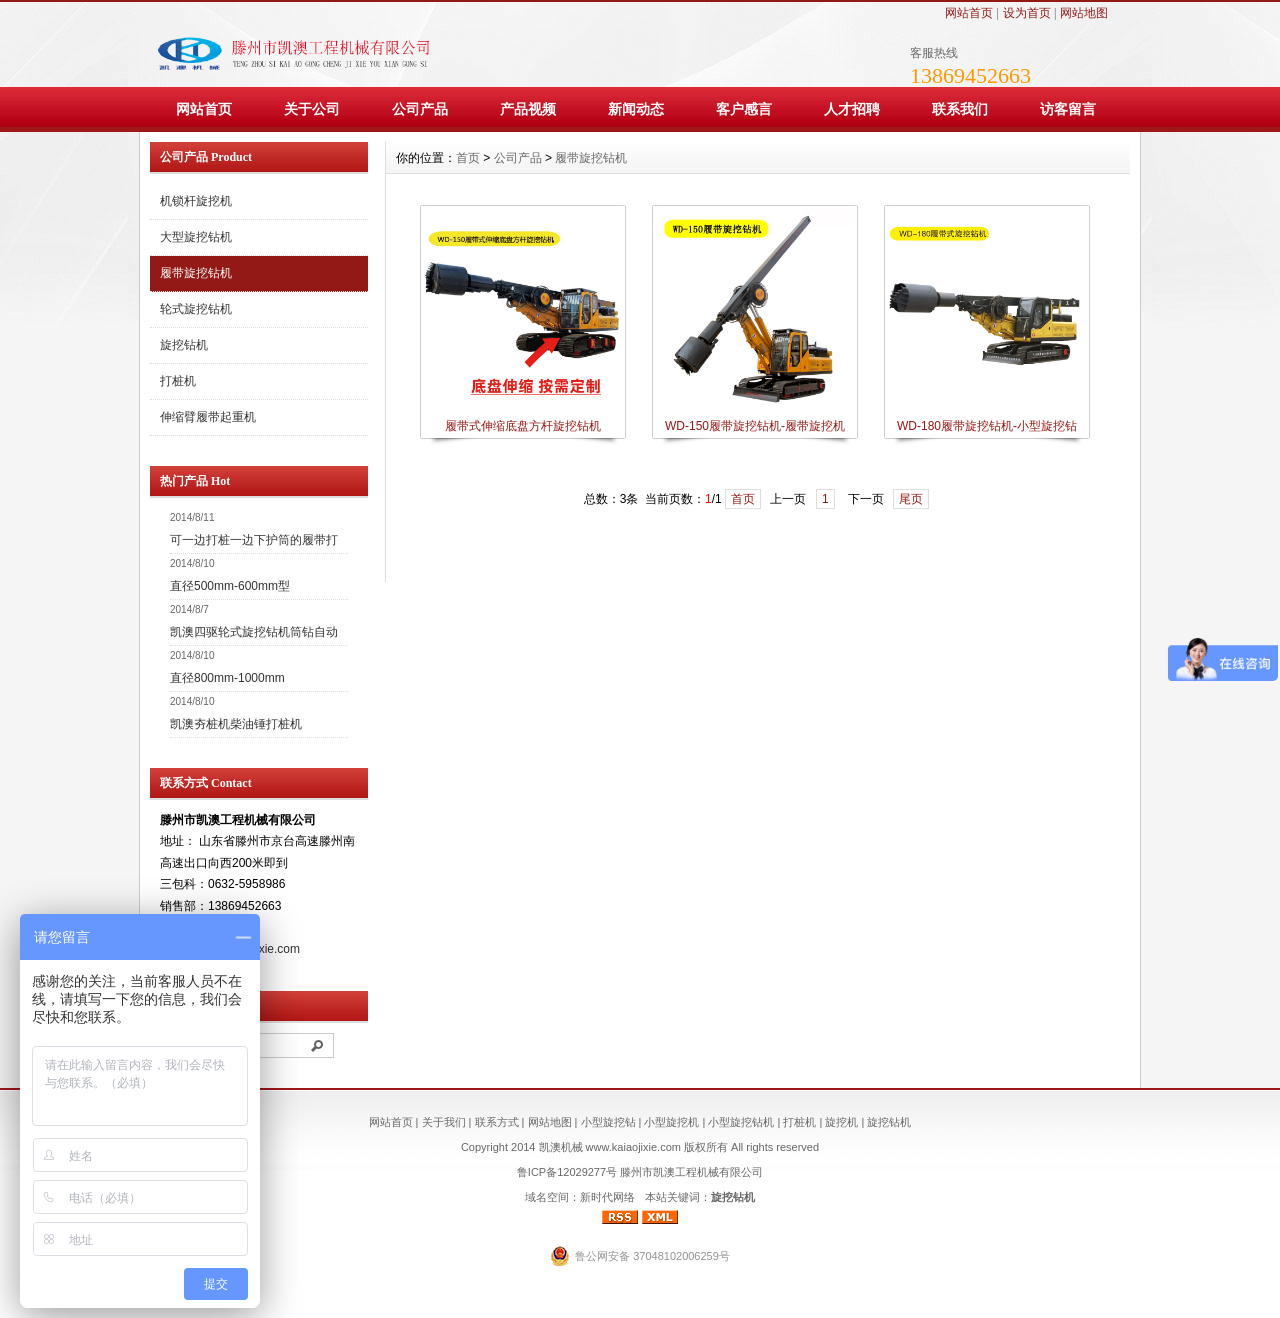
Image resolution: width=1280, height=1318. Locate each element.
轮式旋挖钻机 (196, 309)
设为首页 (1027, 13)
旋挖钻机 (184, 345)
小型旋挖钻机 (741, 1122)
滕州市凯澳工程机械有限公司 (691, 1172)
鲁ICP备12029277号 (567, 1172)
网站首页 (969, 13)
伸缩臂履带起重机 (208, 417)
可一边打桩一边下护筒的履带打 (254, 540)
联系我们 (960, 109)
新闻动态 (636, 109)
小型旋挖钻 (608, 1122)
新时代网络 (607, 1197)
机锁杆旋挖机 (196, 201)
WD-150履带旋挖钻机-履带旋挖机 (755, 426)
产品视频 (528, 109)
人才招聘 (852, 109)
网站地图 (1084, 13)
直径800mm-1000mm (227, 678)
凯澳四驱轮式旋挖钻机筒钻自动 (254, 632)
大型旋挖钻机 (196, 237)
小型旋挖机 (671, 1122)
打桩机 (178, 381)
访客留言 (1068, 109)
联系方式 (497, 1122)
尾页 (911, 499)
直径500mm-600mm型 (230, 586)
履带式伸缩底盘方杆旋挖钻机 (523, 426)
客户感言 (744, 109)
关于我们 (444, 1122)
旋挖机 (841, 1122)
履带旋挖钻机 (196, 273)
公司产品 (420, 109)
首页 (468, 158)
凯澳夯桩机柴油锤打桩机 (236, 724)
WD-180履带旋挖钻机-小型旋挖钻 (987, 426)
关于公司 (312, 109)
